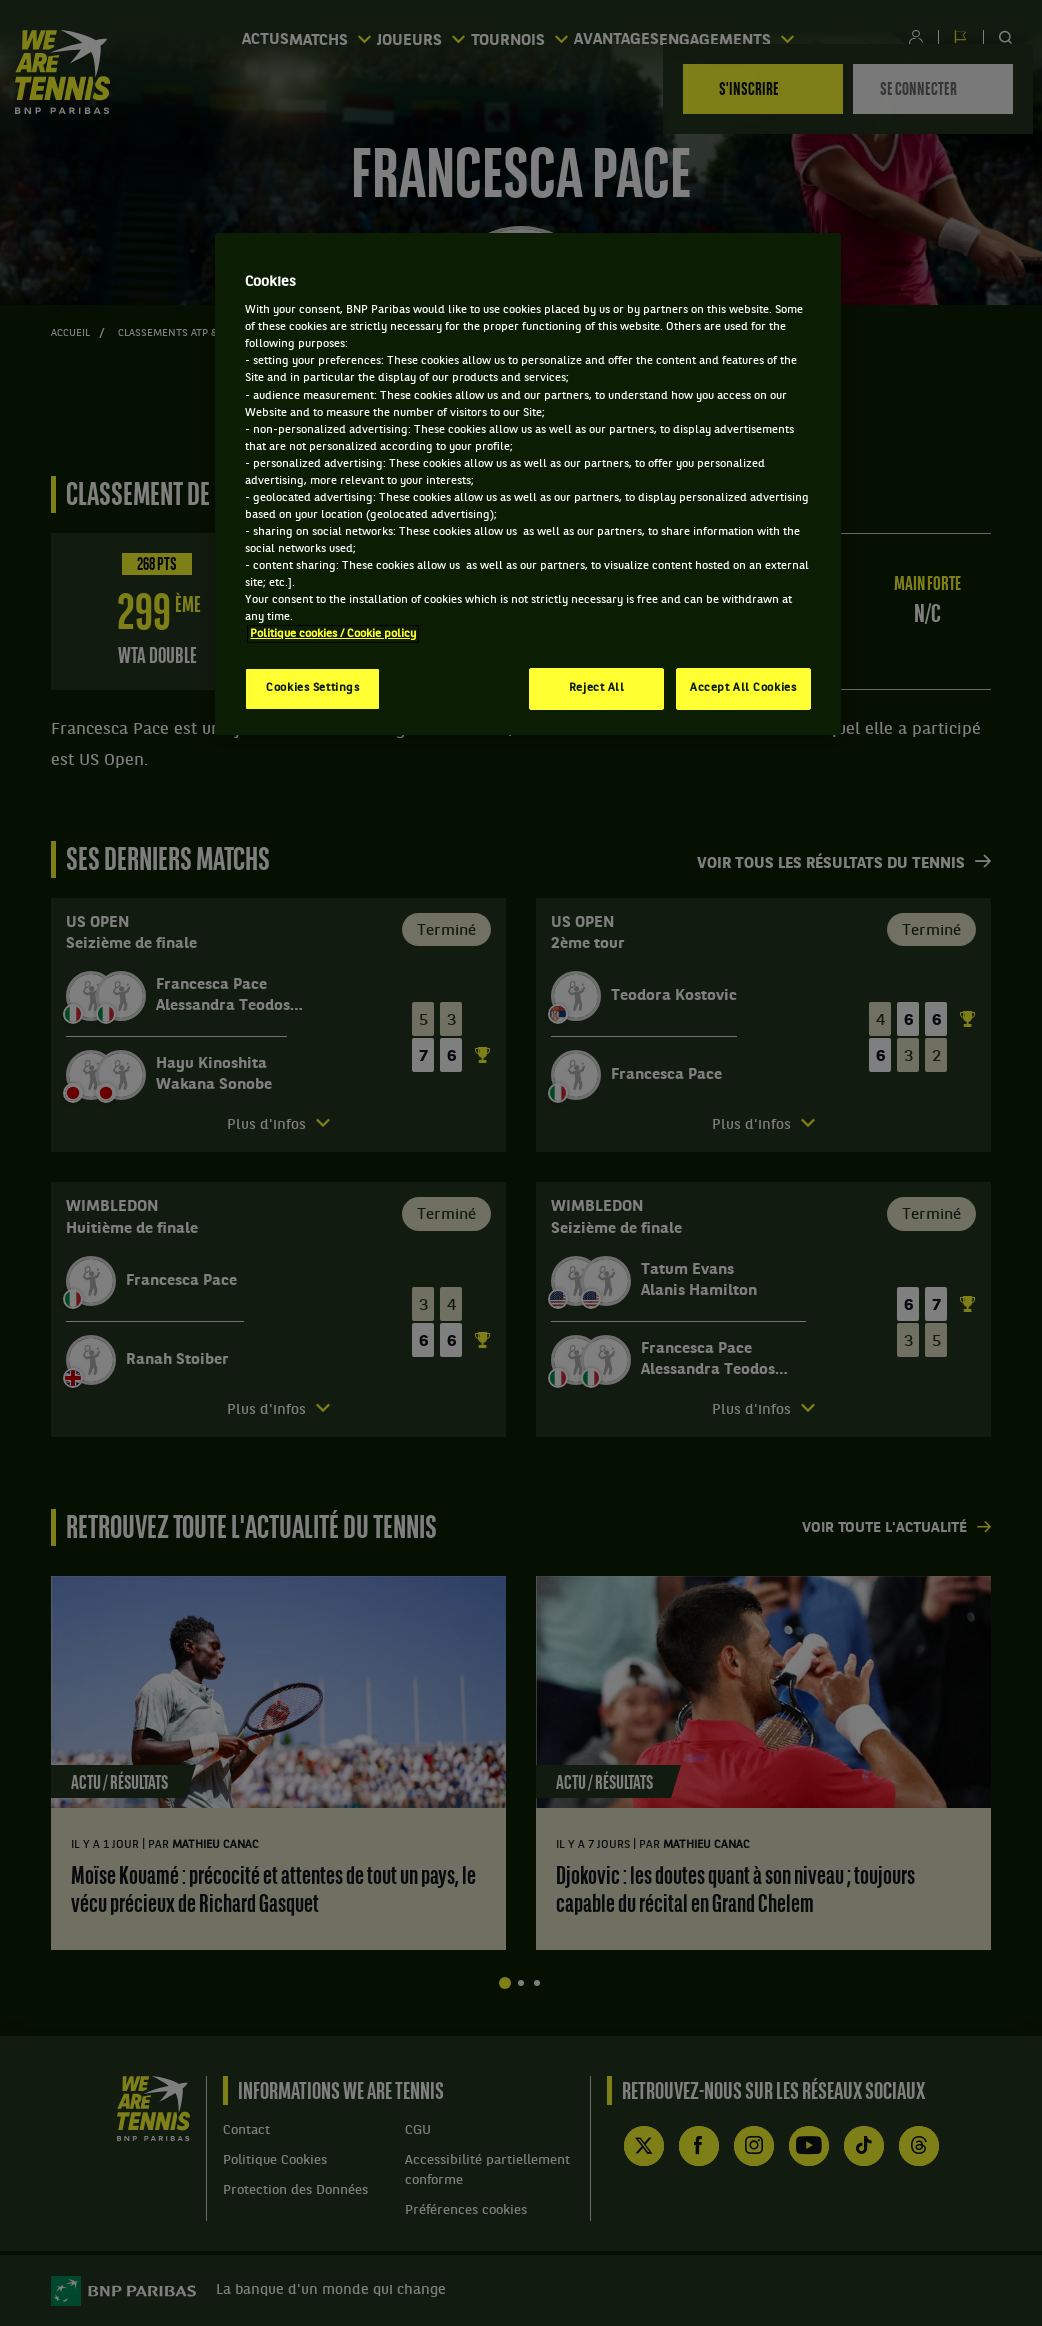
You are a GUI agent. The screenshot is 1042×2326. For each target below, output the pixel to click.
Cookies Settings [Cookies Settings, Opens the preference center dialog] (312, 688)
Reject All (597, 688)
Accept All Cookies (743, 688)
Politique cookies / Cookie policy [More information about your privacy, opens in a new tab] (333, 634)
